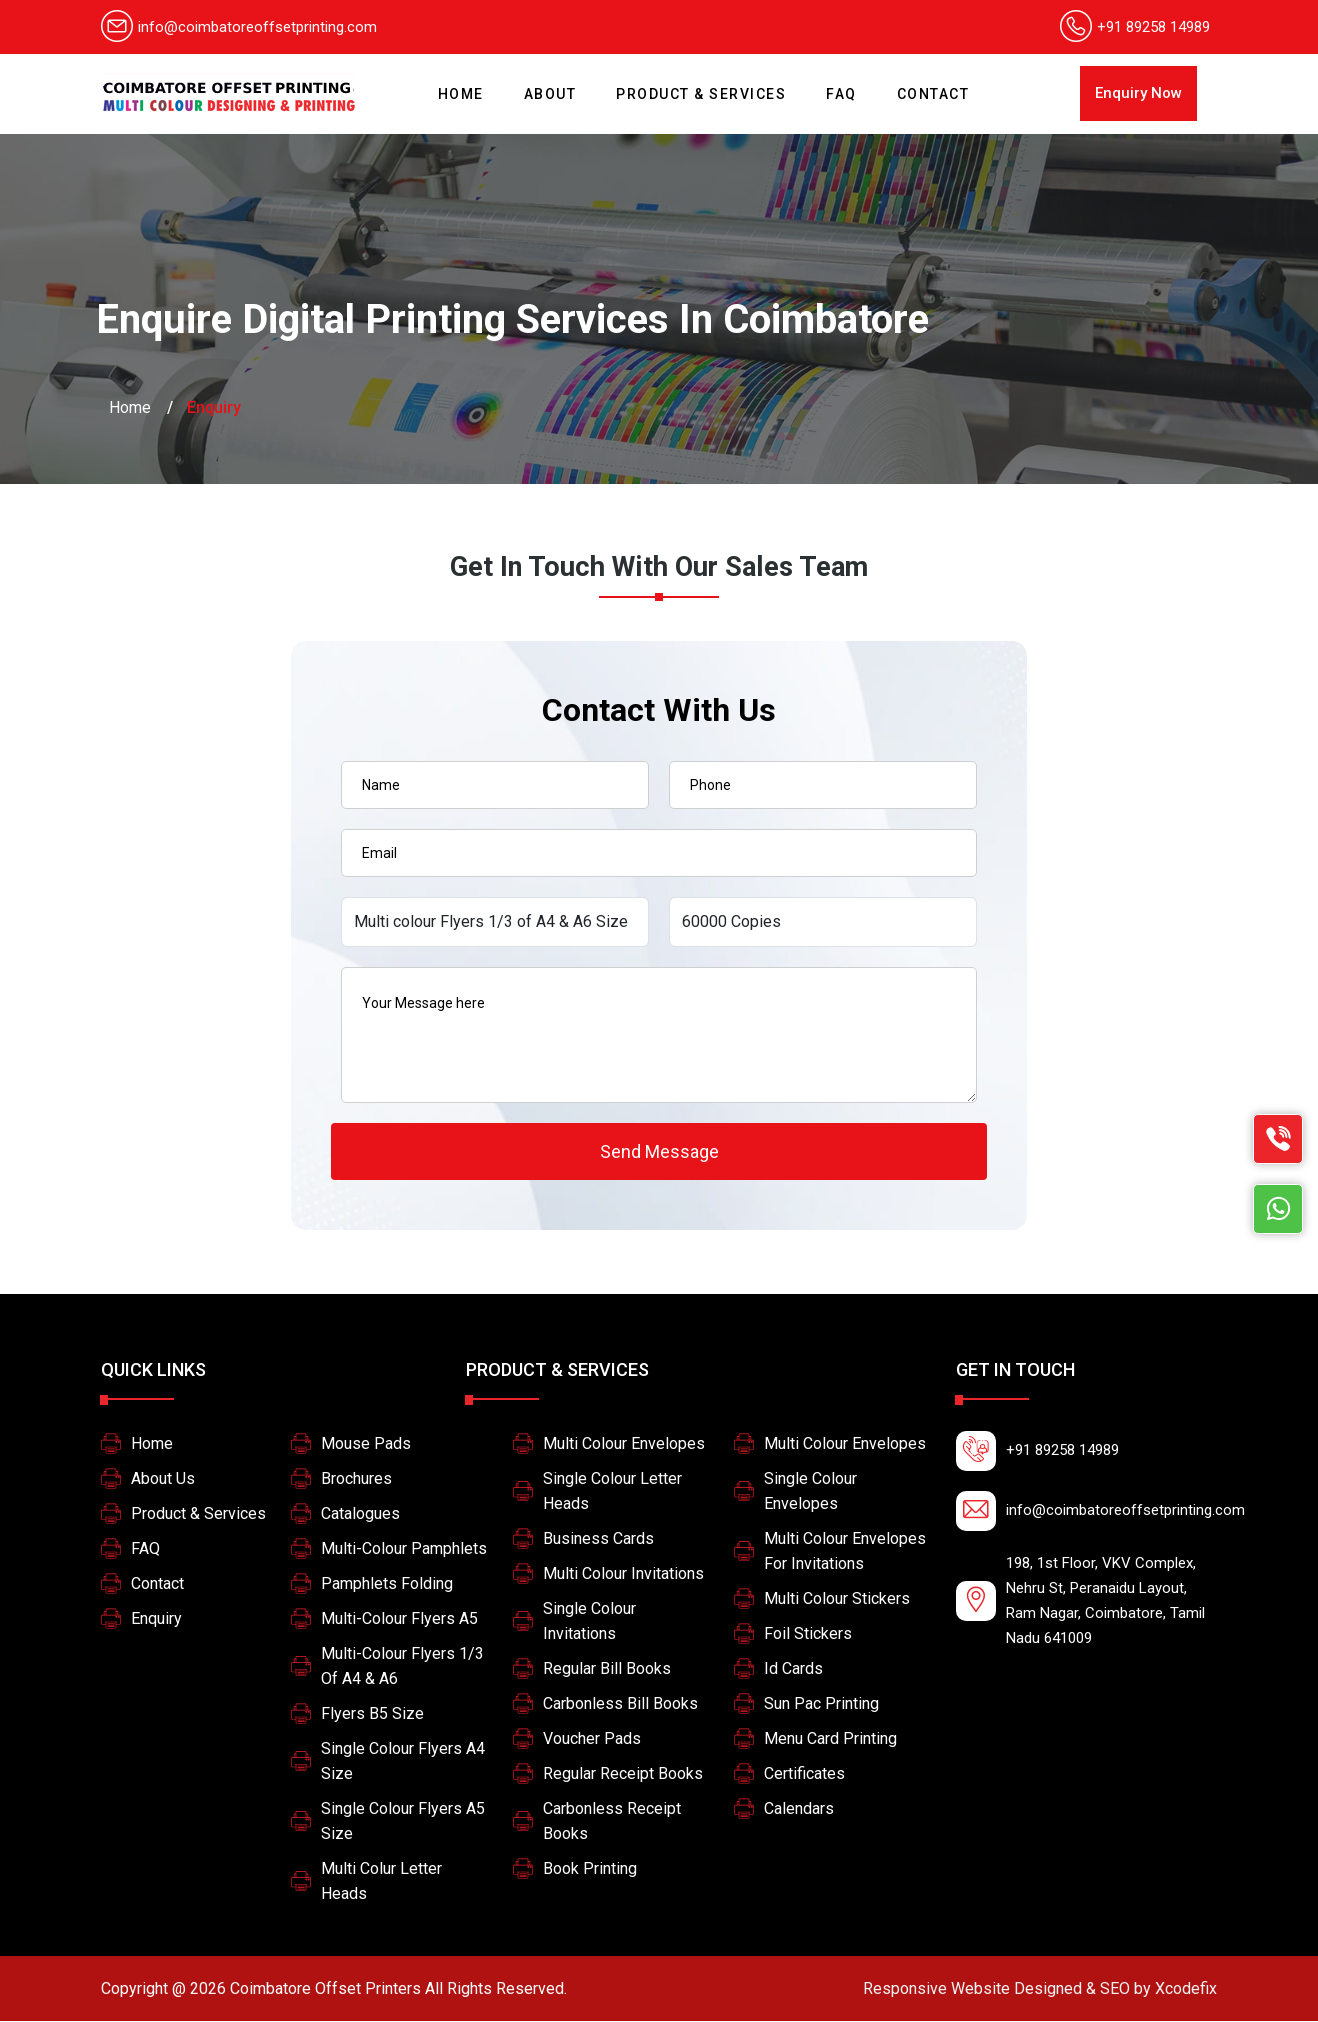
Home (466, 85)
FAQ (841, 94)
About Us (163, 1479)
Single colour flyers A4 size (403, 1762)
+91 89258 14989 (1153, 27)
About (550, 94)
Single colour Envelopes (810, 1492)
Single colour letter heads (612, 1492)
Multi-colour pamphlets (404, 1549)
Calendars (799, 1809)
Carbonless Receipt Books (612, 1822)
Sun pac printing (821, 1704)
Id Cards (793, 1669)
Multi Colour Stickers (837, 1599)
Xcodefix (1040, 1989)
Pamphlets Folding (387, 1584)
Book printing (590, 1869)
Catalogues (360, 1514)
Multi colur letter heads (381, 1882)
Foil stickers (808, 1634)
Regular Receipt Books (623, 1774)
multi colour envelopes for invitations (845, 1552)
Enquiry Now (1138, 93)
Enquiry (156, 1619)
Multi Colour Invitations (623, 1574)
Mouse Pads (366, 1444)
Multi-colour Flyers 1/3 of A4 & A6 (402, 1667)
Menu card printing (830, 1739)
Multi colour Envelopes (624, 1444)
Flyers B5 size (372, 1714)
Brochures (356, 1479)
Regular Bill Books (607, 1669)
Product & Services (701, 94)
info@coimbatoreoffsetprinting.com (239, 27)
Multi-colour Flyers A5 (399, 1619)
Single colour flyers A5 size (403, 1822)
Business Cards (598, 1539)
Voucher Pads (592, 1739)
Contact (933, 94)
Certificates (804, 1774)
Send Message (659, 1151)
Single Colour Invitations (589, 1622)
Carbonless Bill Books (620, 1704)
